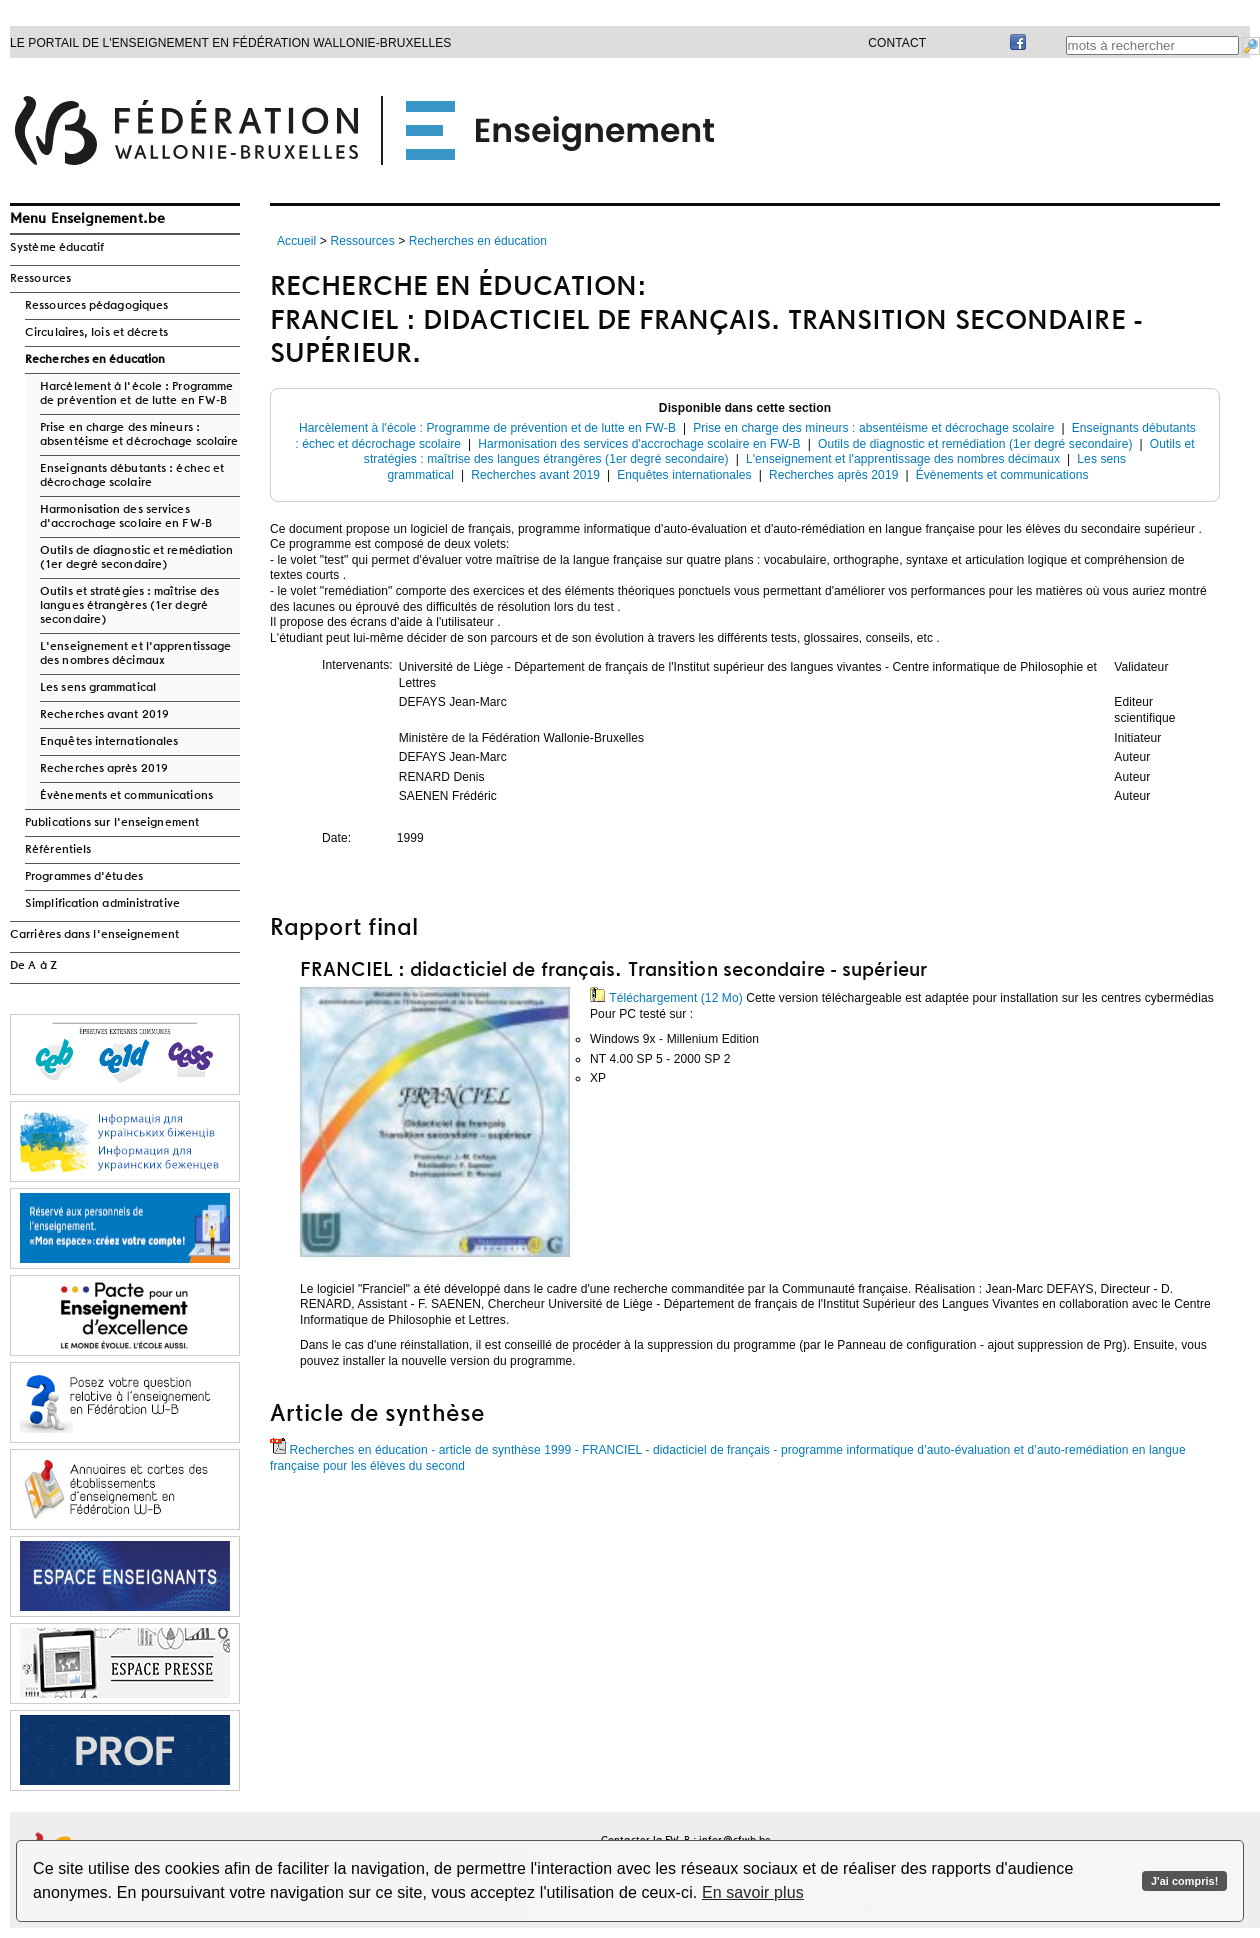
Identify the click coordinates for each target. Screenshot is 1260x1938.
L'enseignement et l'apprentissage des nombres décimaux (135, 654)
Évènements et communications (126, 796)
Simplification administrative (102, 904)
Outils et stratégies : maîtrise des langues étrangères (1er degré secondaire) (130, 606)
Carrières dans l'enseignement (94, 935)
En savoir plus (753, 1892)
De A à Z (33, 966)
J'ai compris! (1184, 1881)
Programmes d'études (84, 877)
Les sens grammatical (98, 688)
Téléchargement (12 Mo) (666, 998)
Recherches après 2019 (104, 769)
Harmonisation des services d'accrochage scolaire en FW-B (126, 517)
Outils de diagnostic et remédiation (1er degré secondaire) (137, 558)
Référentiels (58, 850)
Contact (897, 43)
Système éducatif (57, 248)
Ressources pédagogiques (96, 306)
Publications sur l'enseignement (112, 823)
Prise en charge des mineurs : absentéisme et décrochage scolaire (139, 435)
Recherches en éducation (95, 360)
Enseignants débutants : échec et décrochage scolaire (132, 476)
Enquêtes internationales (109, 742)
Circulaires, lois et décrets (96, 333)
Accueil (296, 241)
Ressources (40, 279)
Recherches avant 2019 (104, 715)
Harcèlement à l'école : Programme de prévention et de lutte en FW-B (136, 394)
